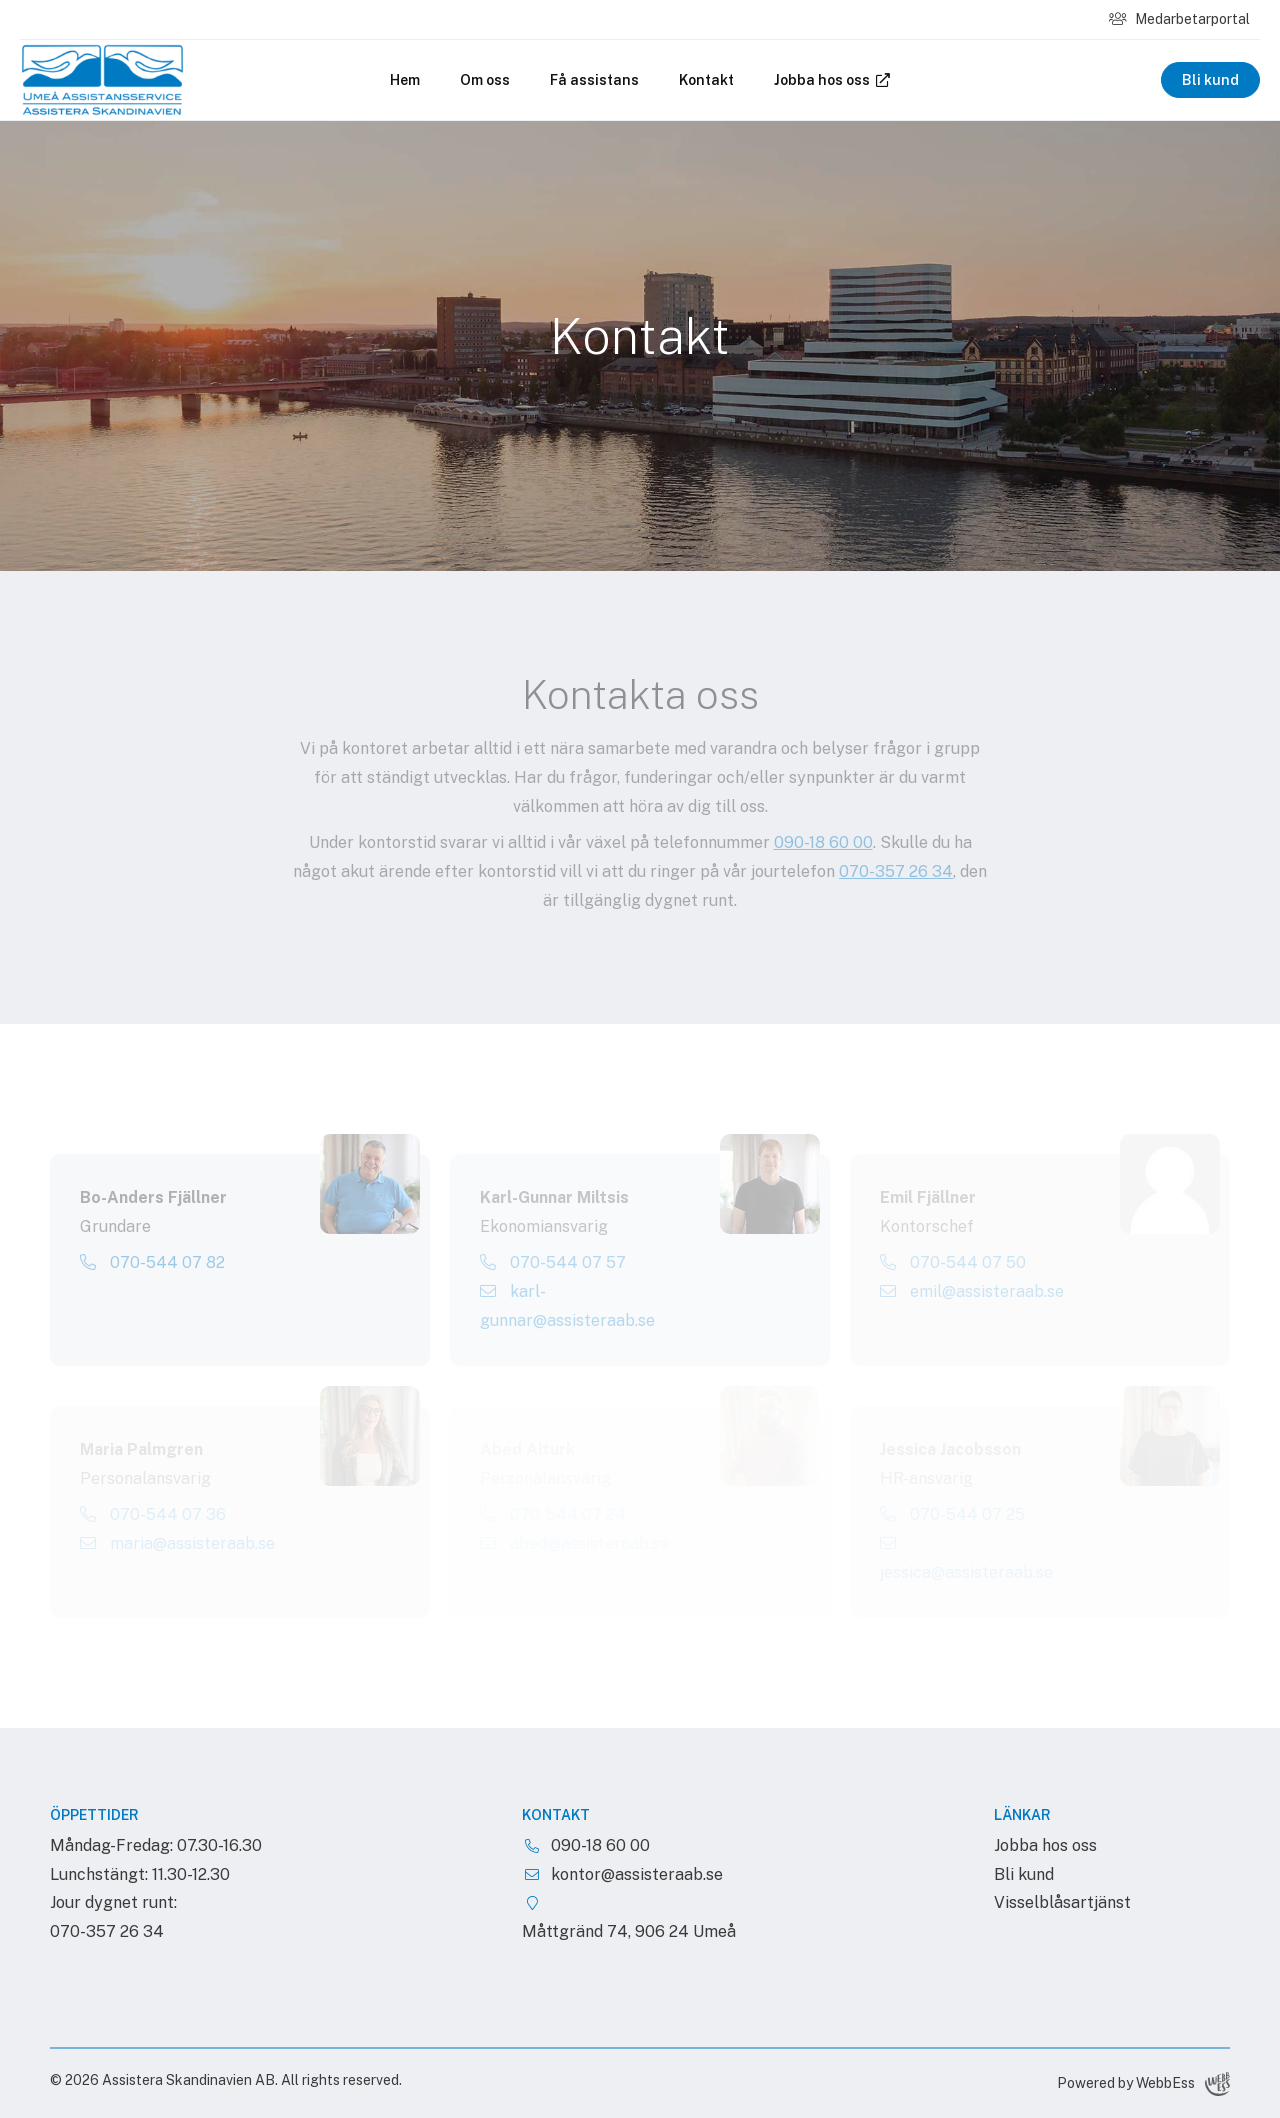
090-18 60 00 (823, 842)
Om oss (485, 80)
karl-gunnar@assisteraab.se (567, 1306)
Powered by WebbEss (1143, 2084)
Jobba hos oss (832, 80)
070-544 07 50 (953, 1262)
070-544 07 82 (152, 1262)
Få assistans (594, 80)
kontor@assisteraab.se (637, 1874)
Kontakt (706, 80)
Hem (405, 80)
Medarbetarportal (1179, 19)
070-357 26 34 (896, 871)
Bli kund (1210, 80)
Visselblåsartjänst (1062, 1902)
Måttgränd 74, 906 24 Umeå (629, 1931)
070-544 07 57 (553, 1262)
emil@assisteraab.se (972, 1291)
